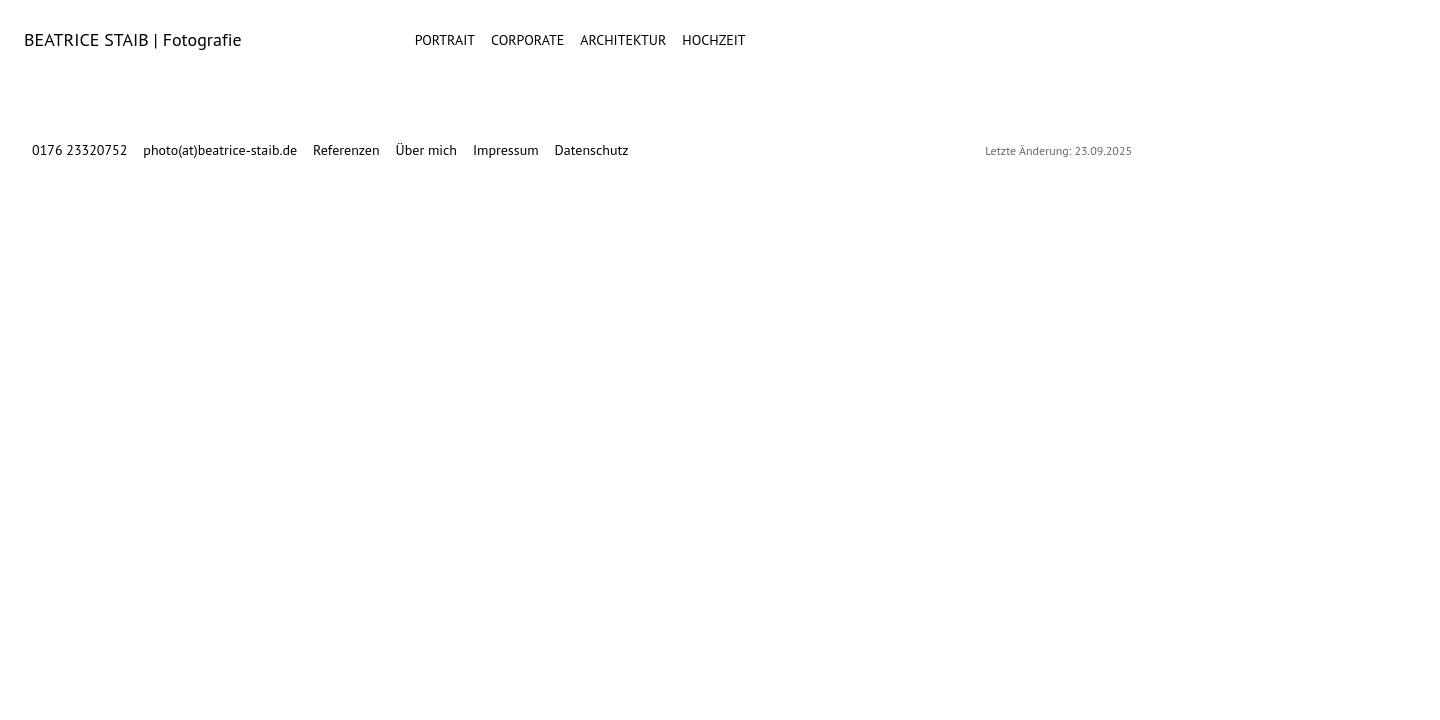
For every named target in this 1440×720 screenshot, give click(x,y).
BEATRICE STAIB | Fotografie (133, 39)
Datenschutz (592, 150)
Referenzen (346, 150)
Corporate (527, 40)
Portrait (445, 40)
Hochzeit (713, 40)
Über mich (426, 150)
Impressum (506, 150)
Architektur (623, 40)
